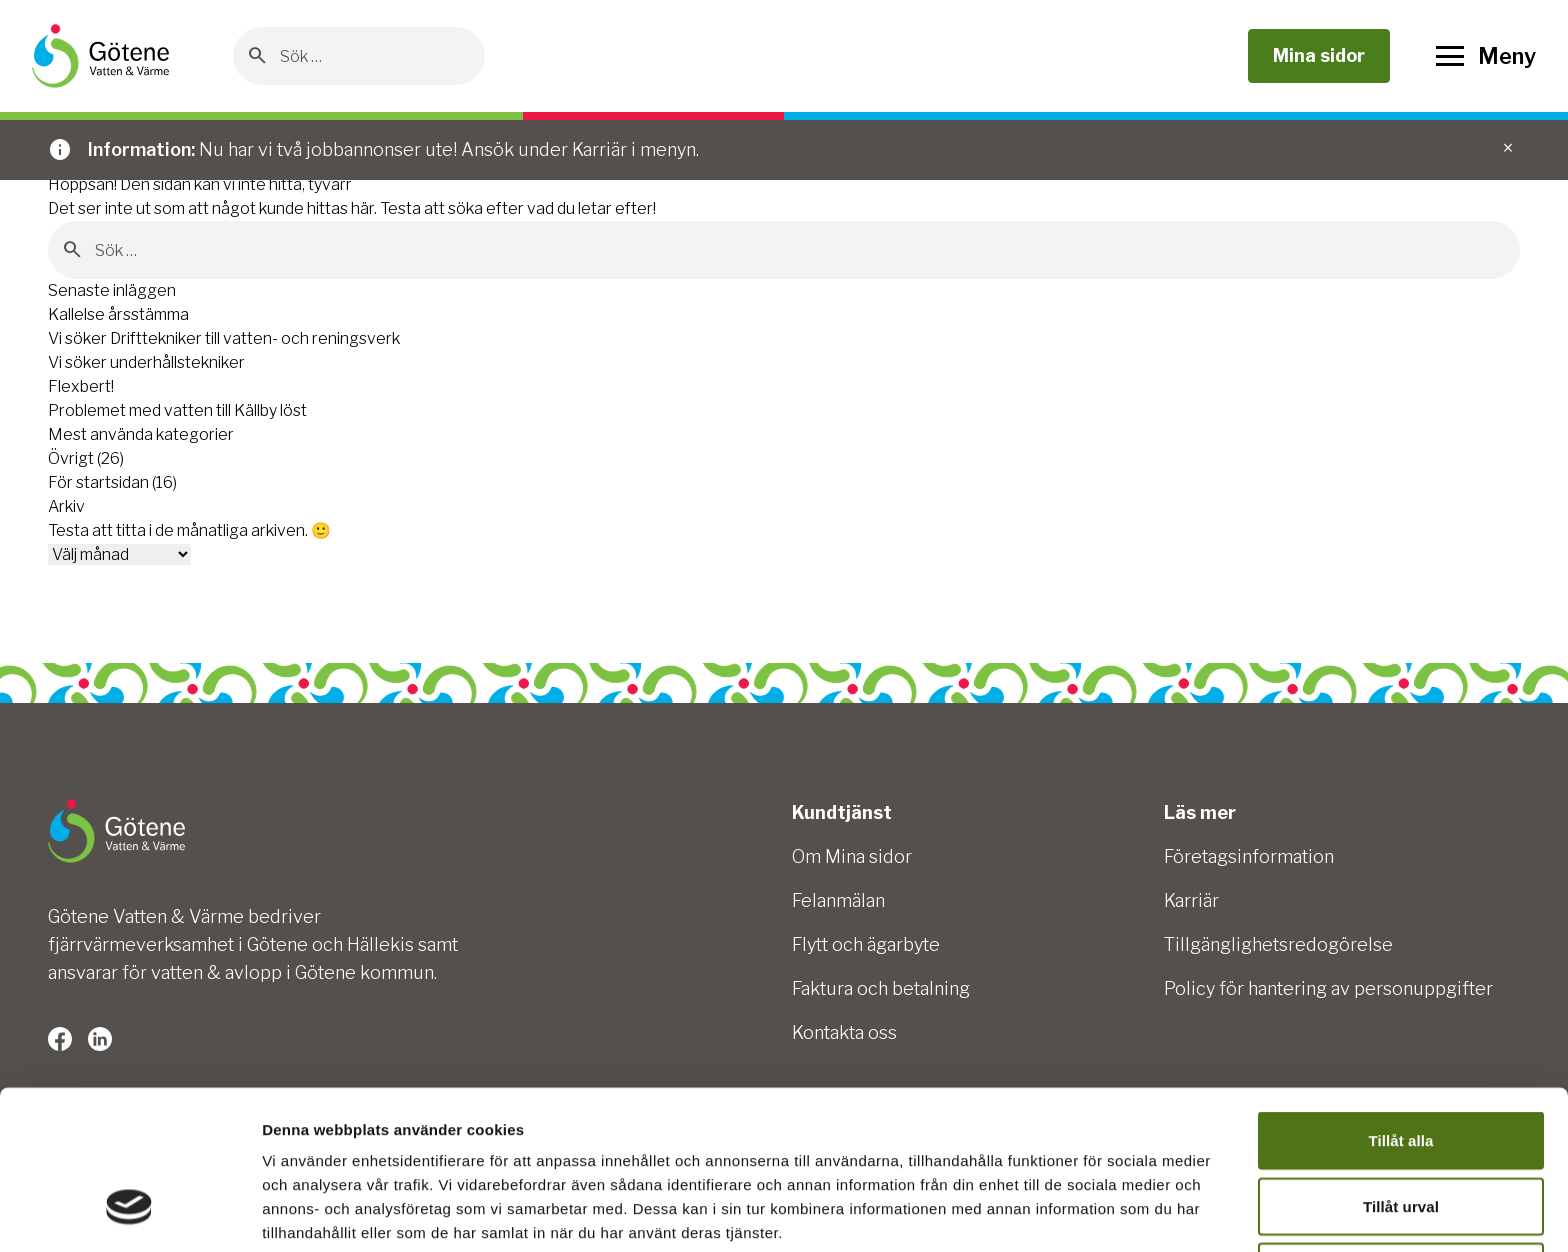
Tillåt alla (1400, 1005)
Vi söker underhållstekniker (146, 362)
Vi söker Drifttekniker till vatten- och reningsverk (224, 338)
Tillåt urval (1401, 1071)
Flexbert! (81, 386)
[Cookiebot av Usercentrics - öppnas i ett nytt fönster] (129, 1213)
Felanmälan (838, 900)
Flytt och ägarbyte (866, 944)
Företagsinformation (1249, 856)
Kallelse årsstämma (118, 314)
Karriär (1191, 900)
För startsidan (98, 482)
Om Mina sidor (852, 856)
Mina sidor (1319, 55)
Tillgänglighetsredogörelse (1278, 944)
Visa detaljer (1086, 1212)
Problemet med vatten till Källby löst (177, 410)
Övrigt (71, 458)
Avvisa (1401, 1136)
